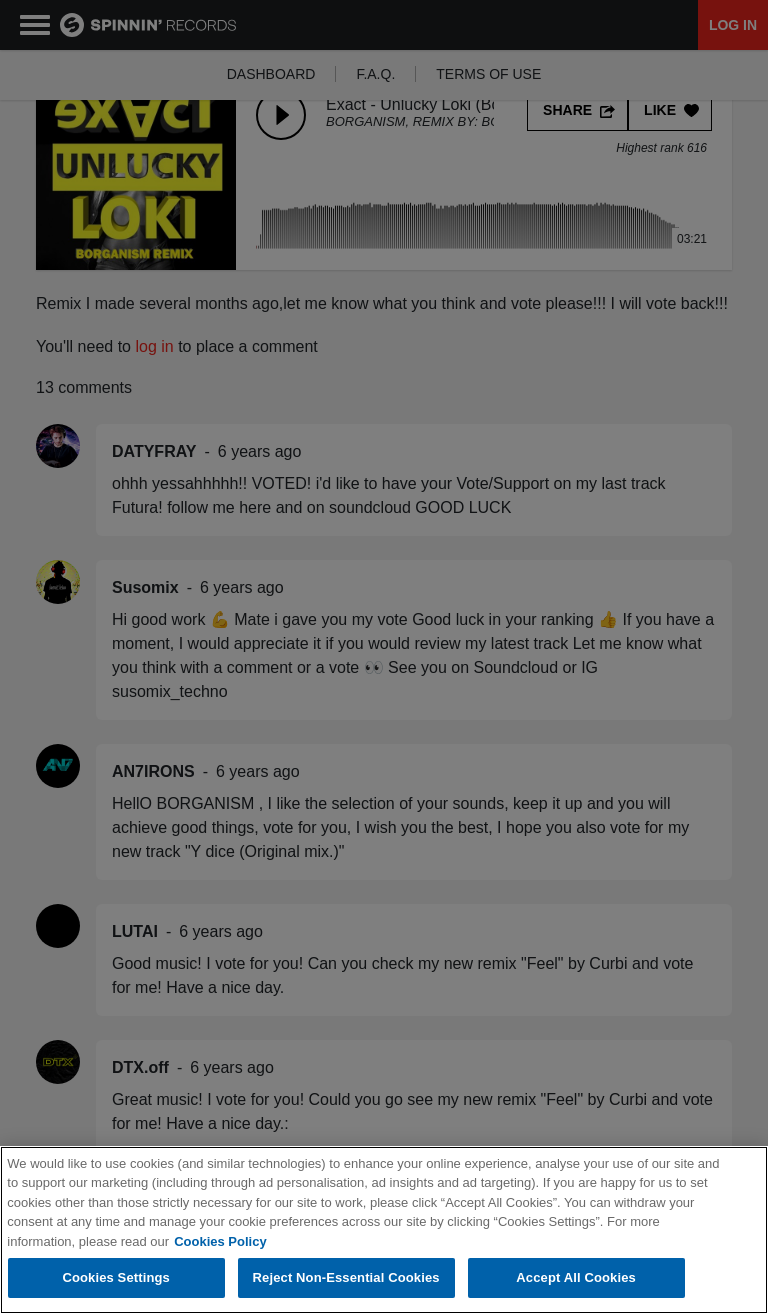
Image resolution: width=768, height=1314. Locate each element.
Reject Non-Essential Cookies (346, 1277)
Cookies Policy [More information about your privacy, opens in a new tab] (220, 1241)
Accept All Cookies (576, 1277)
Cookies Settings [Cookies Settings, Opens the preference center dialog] (116, 1277)
